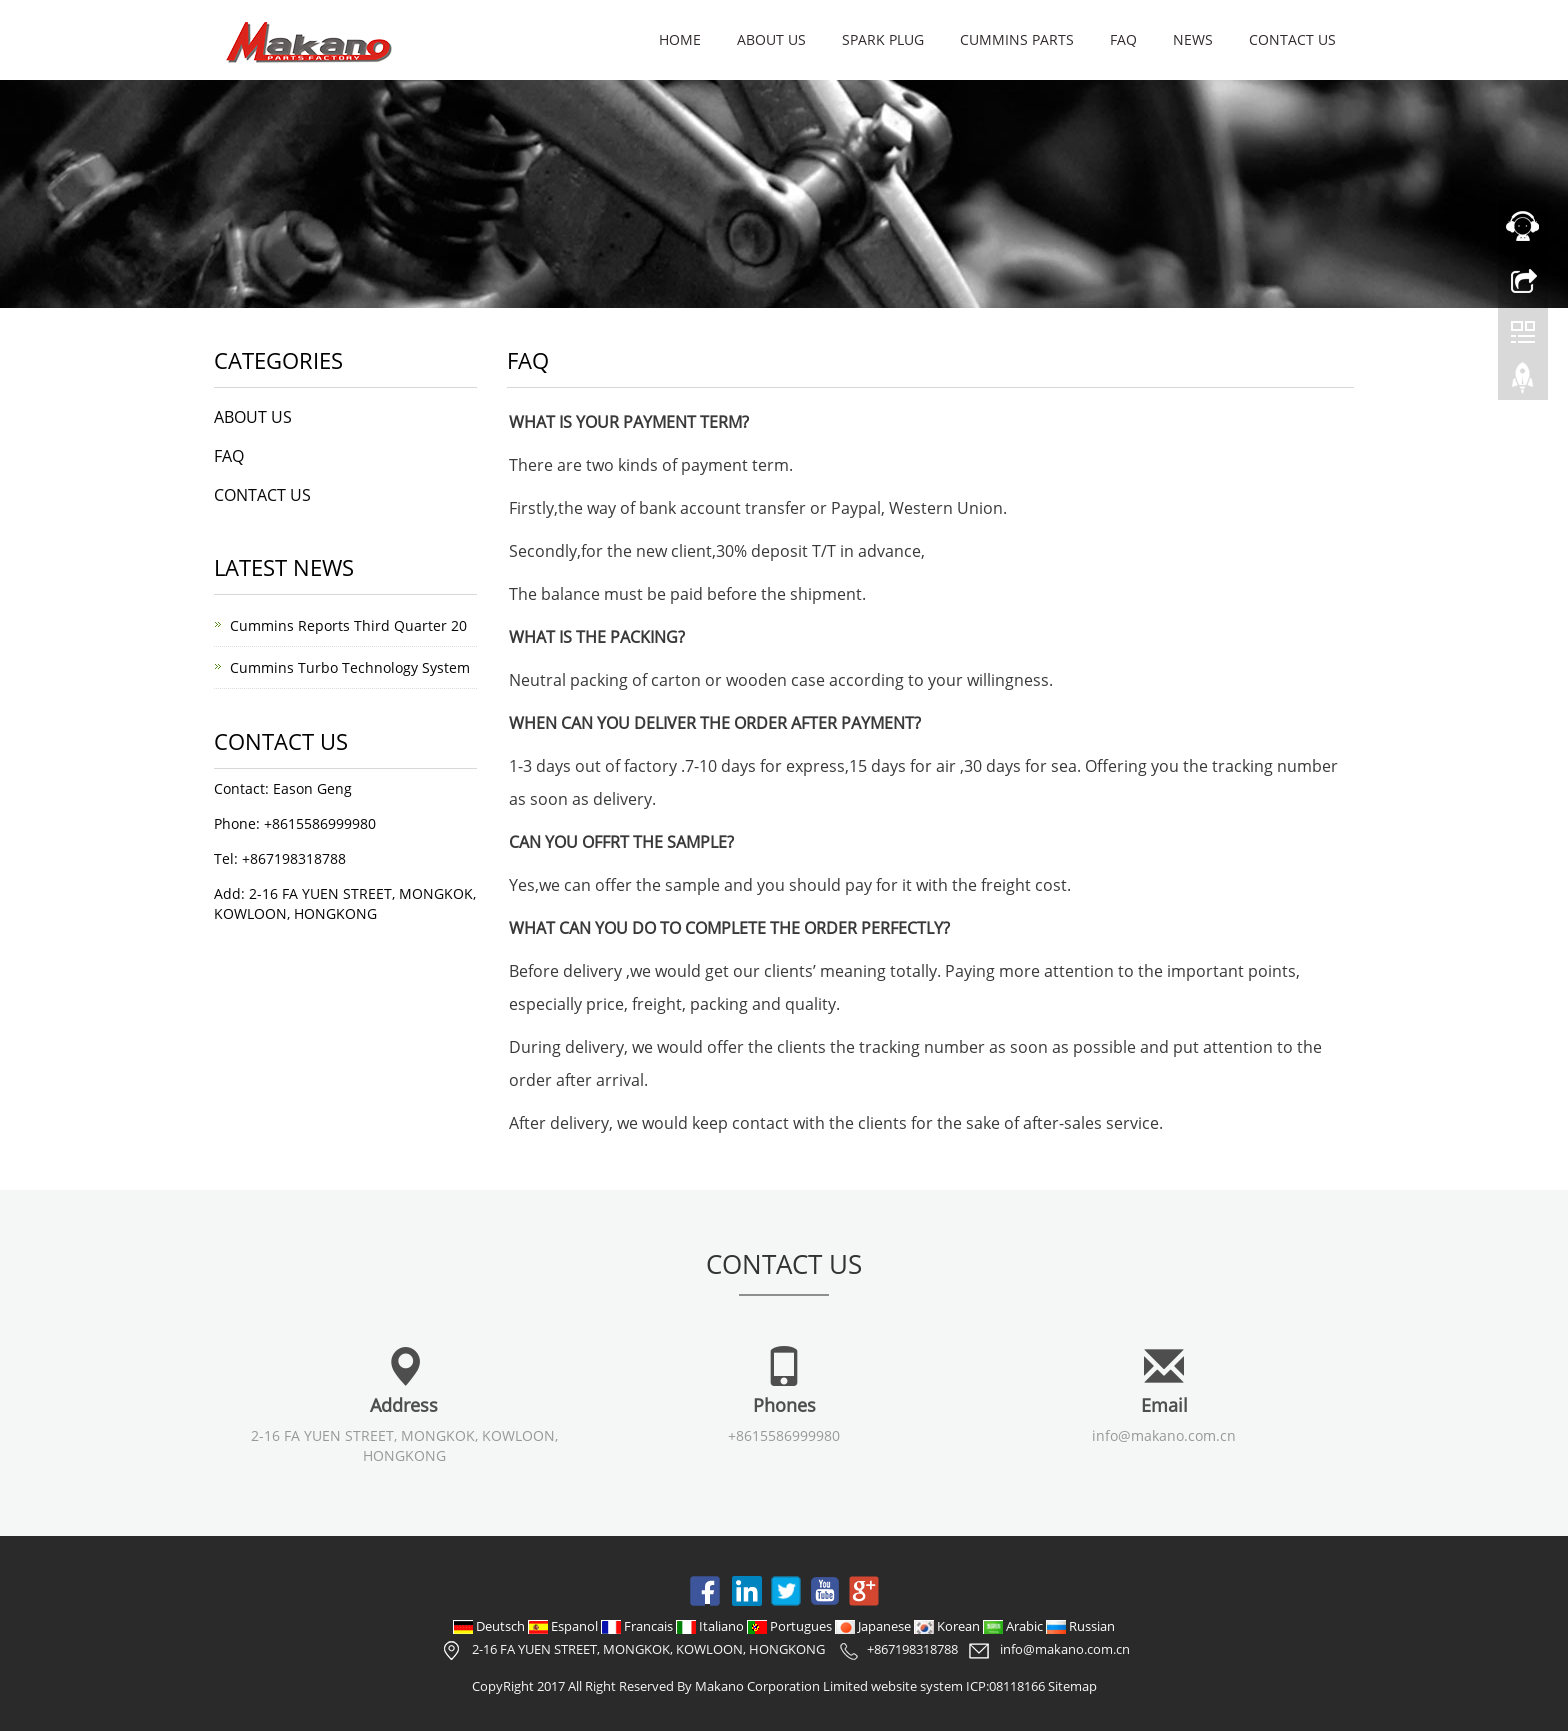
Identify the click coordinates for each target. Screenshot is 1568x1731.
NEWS (1193, 39)
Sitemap (1072, 1686)
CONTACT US (1292, 39)
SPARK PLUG (883, 39)
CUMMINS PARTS (1017, 39)
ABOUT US (771, 39)
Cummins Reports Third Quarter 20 (348, 625)
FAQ (1123, 39)
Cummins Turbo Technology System (350, 667)
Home (680, 39)
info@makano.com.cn (1164, 1435)
